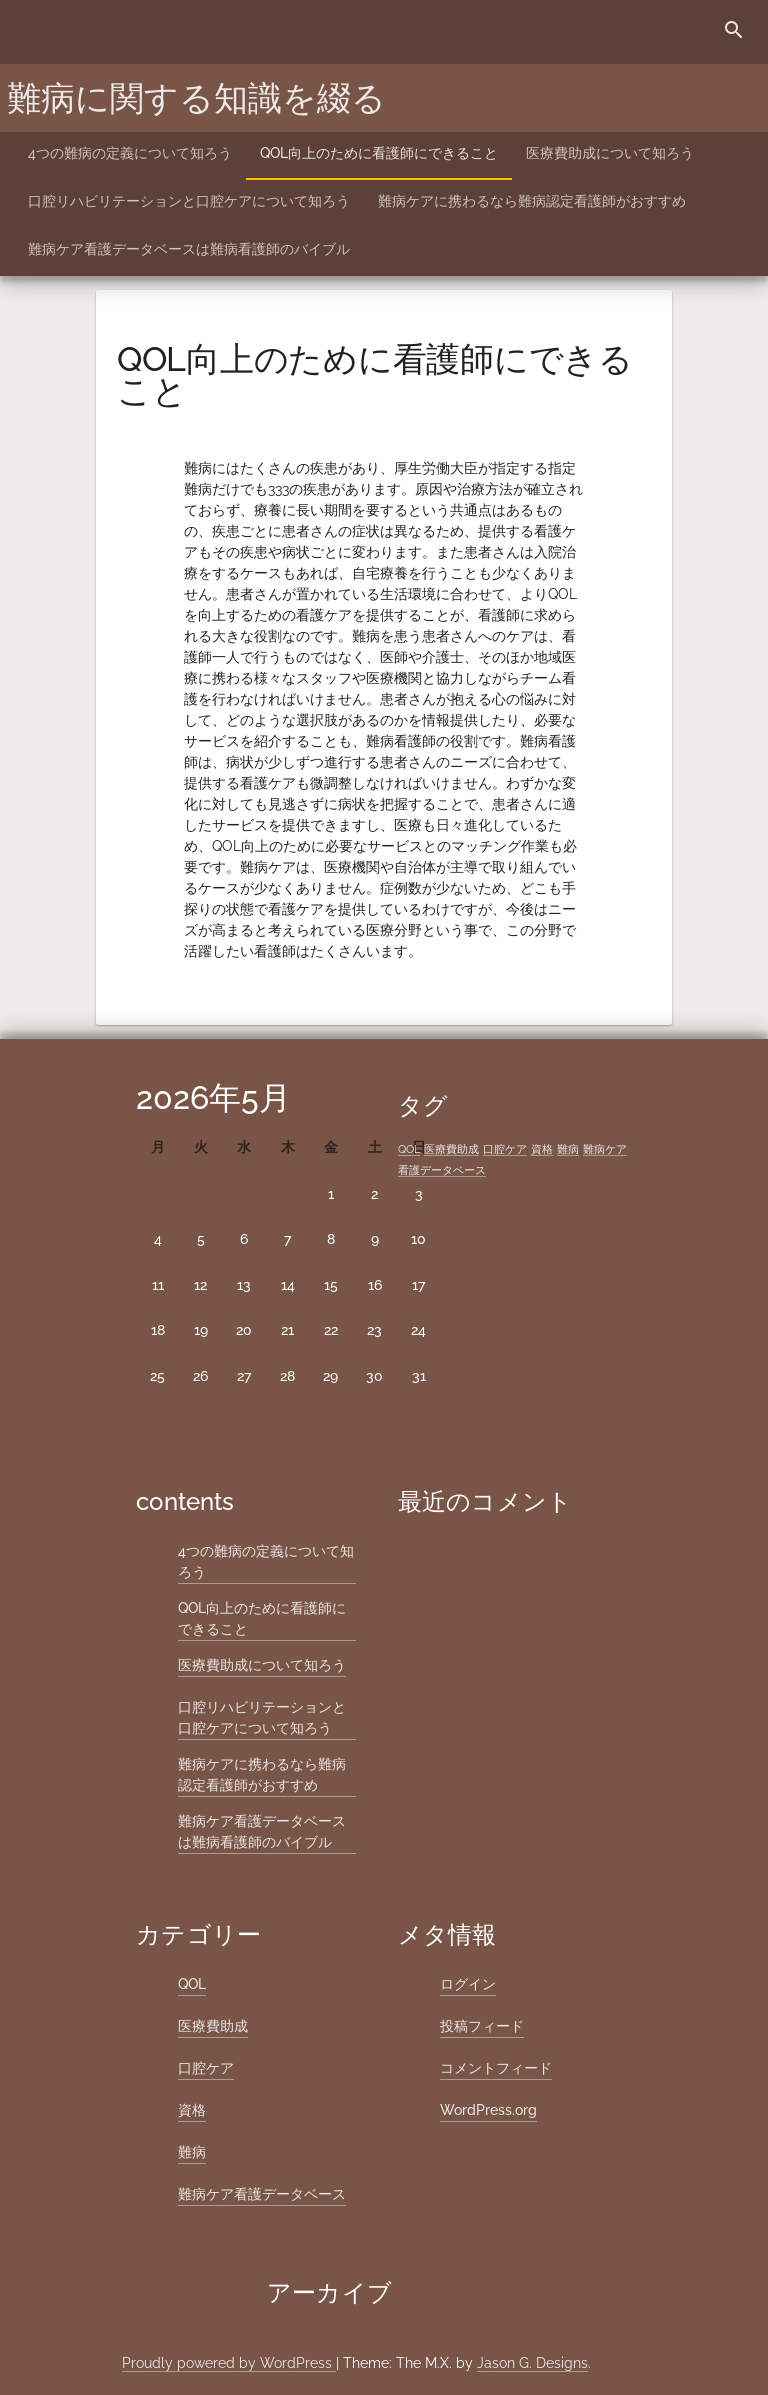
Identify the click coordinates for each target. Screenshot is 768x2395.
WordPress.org (488, 2110)
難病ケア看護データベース (262, 2194)
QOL (192, 1984)
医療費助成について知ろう (610, 153)
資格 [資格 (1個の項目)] (542, 1149)
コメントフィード (496, 2068)
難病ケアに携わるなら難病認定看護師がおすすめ (532, 201)
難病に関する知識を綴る (196, 98)
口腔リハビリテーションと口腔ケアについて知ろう (189, 201)
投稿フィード (482, 2026)
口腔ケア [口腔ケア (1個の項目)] (505, 1149)
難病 (192, 2152)
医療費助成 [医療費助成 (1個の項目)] (451, 1149)
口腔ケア (206, 2068)
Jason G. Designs (532, 2363)
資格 (192, 2110)
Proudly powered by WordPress (229, 2363)
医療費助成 (213, 2026)
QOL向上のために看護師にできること (379, 153)
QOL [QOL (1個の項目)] (409, 1149)
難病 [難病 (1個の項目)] (568, 1149)
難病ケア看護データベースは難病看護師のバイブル (189, 249)
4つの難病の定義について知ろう (130, 153)
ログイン (468, 1984)
